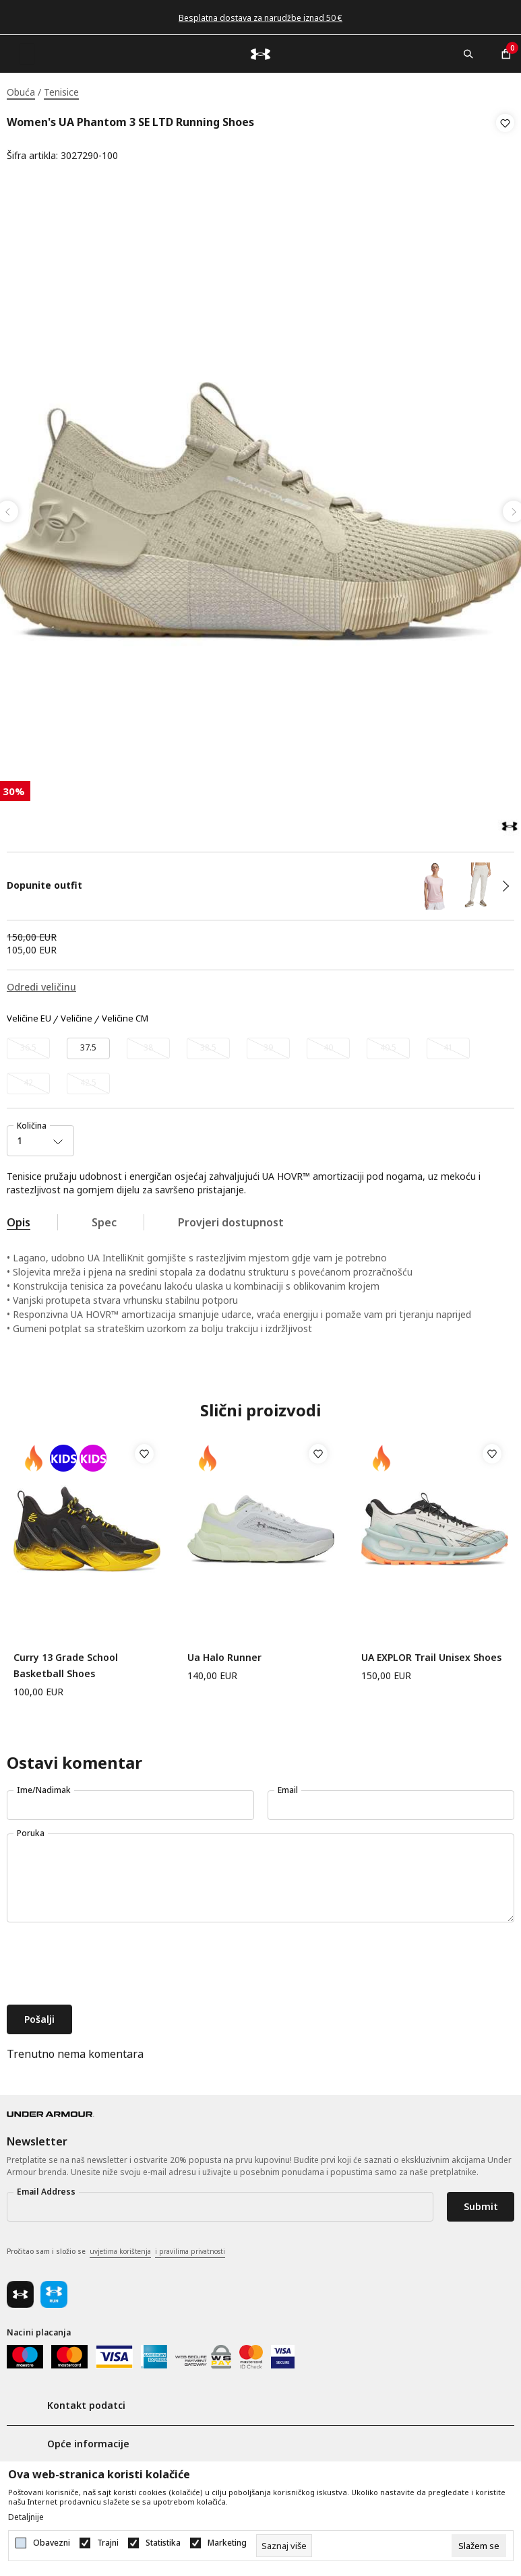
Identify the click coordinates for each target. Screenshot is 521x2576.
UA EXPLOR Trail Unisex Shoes (431, 1653)
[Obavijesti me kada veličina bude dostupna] (28, 1044)
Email (288, 1786)
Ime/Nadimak (44, 1786)
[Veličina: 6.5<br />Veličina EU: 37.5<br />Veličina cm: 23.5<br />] (88, 1044)
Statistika (163, 2543)
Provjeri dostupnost (231, 1218)
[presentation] (109, 1961)
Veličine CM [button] (125, 1014)
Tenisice (61, 92)
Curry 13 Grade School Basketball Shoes (65, 1661)
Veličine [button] (76, 1014)
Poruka (30, 1829)
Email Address (46, 2187)
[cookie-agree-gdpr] (479, 2545)
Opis (18, 1218)
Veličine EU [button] (29, 1014)
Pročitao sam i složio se (116, 2247)
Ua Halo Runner (224, 1653)
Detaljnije (26, 2517)
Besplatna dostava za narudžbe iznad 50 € (260, 18)
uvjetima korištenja (120, 2247)
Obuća (21, 92)
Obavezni (51, 2543)
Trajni (108, 2543)
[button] (505, 139)
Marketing (227, 2543)
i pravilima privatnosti (190, 2247)
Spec (104, 1218)
